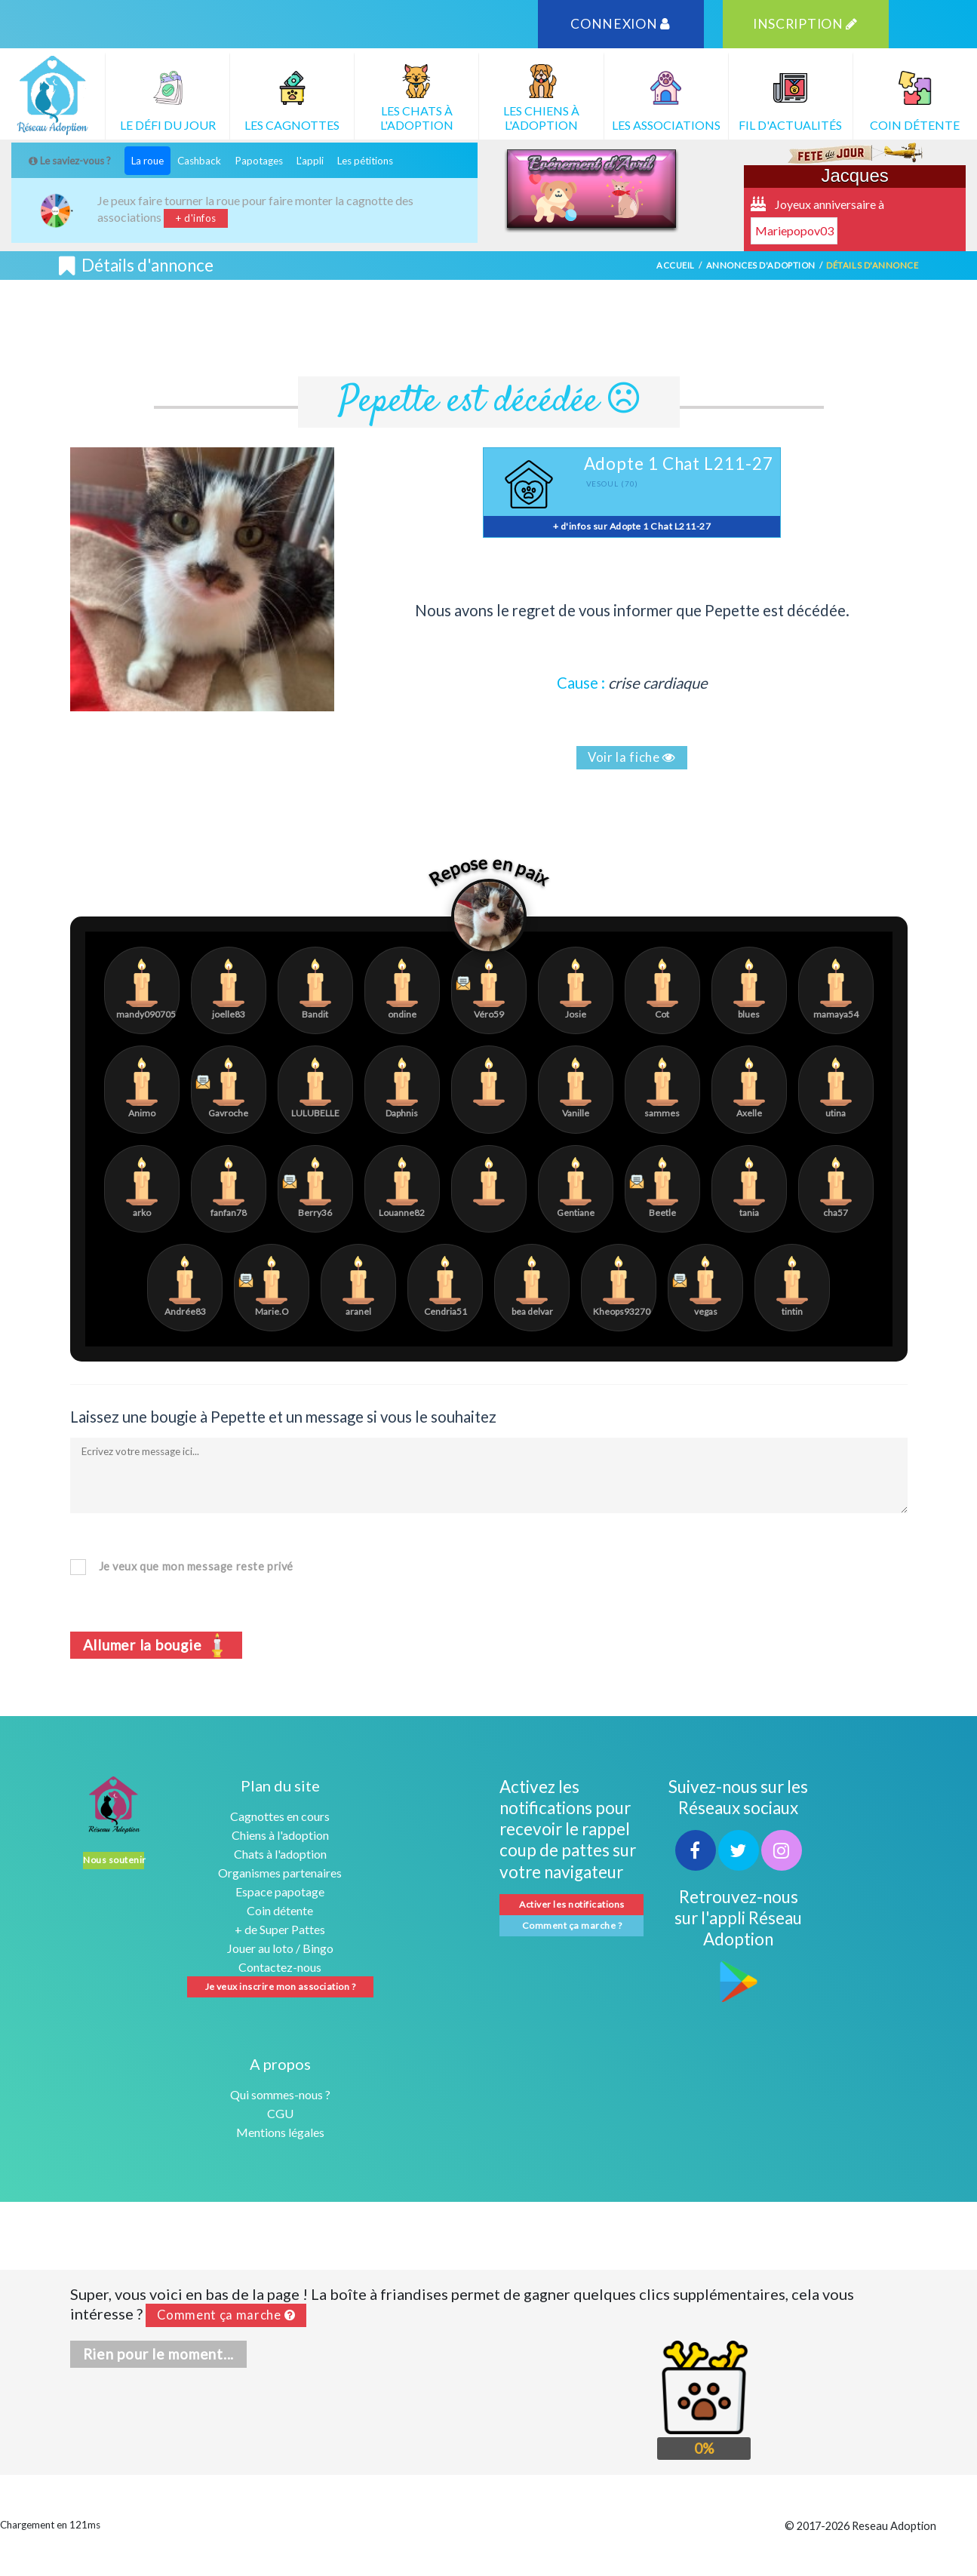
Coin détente (280, 1910)
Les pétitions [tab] (365, 161)
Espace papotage (279, 1891)
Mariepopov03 (794, 230)
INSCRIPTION (805, 24)
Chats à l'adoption (280, 1854)
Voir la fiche (632, 757)
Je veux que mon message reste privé (196, 1566)
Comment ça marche (226, 2315)
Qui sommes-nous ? (280, 2094)
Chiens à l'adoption (280, 1835)
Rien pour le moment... (159, 2354)
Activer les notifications (571, 1904)
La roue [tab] (147, 161)
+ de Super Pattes (280, 1929)
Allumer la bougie (156, 1644)
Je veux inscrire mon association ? (280, 1986)
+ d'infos (196, 218)
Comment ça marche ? (572, 1925)
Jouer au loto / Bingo (280, 1948)
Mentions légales (280, 2132)
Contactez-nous (279, 1967)
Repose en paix (489, 871)
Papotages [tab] (259, 161)
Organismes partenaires (280, 1872)
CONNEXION (620, 24)
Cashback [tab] (199, 161)
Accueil (675, 265)
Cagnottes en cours (280, 1816)
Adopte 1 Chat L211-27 (678, 463)
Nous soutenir (113, 1859)
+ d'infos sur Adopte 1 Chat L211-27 (632, 526)
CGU (280, 2113)
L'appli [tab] (310, 161)
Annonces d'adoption (761, 265)
